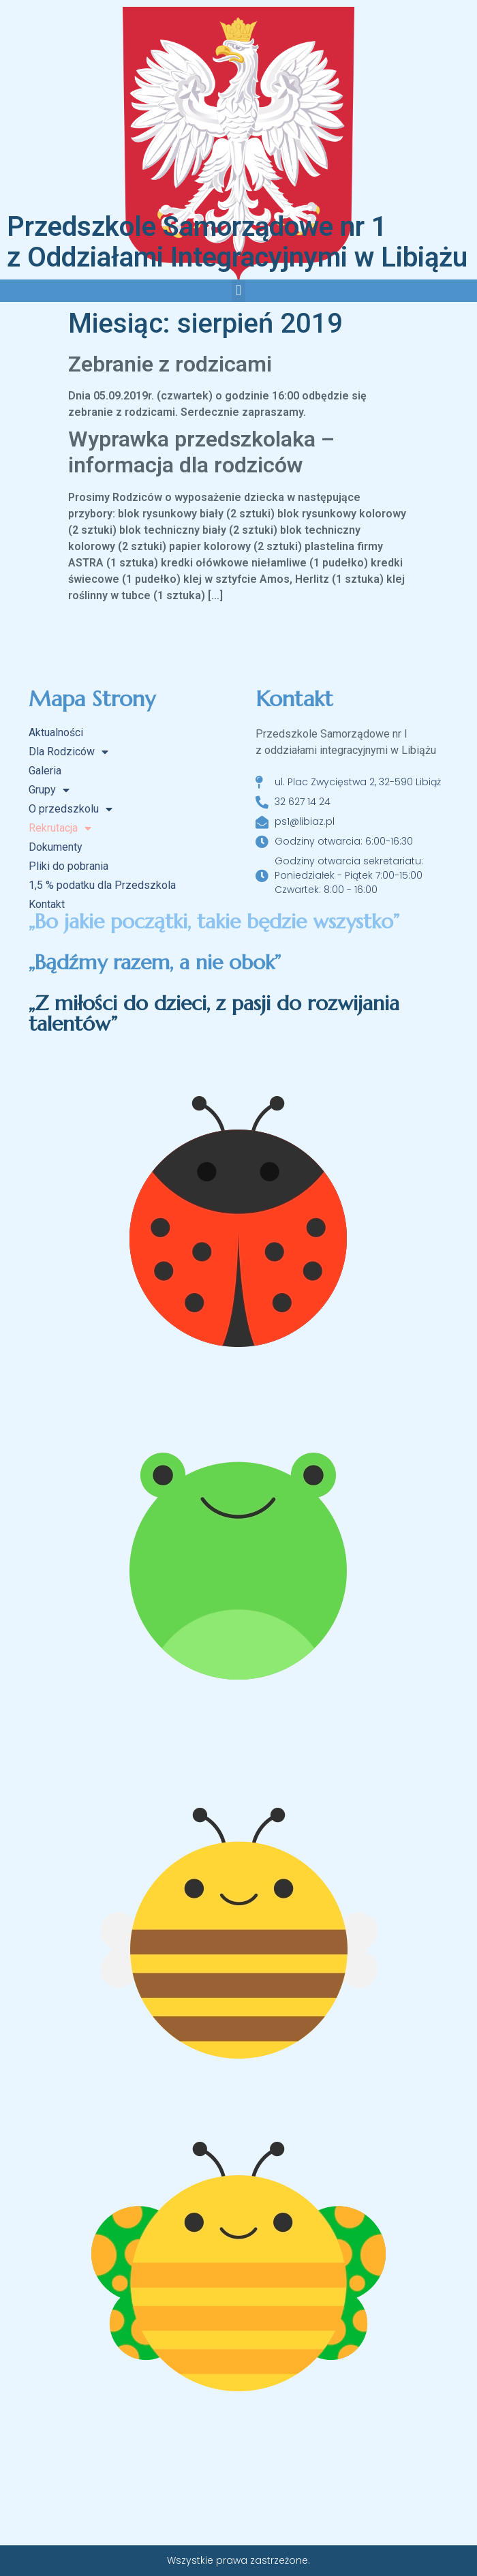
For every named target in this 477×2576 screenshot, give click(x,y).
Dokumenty (55, 846)
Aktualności (56, 732)
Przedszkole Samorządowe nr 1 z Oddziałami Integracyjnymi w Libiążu (237, 242)
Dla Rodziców (68, 752)
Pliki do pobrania (68, 866)
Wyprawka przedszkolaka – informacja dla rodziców (201, 452)
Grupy (49, 790)
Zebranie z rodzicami (170, 364)
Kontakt (47, 904)
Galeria (45, 770)
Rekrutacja (60, 828)
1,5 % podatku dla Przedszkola (102, 885)
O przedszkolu (70, 809)
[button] (238, 290)
